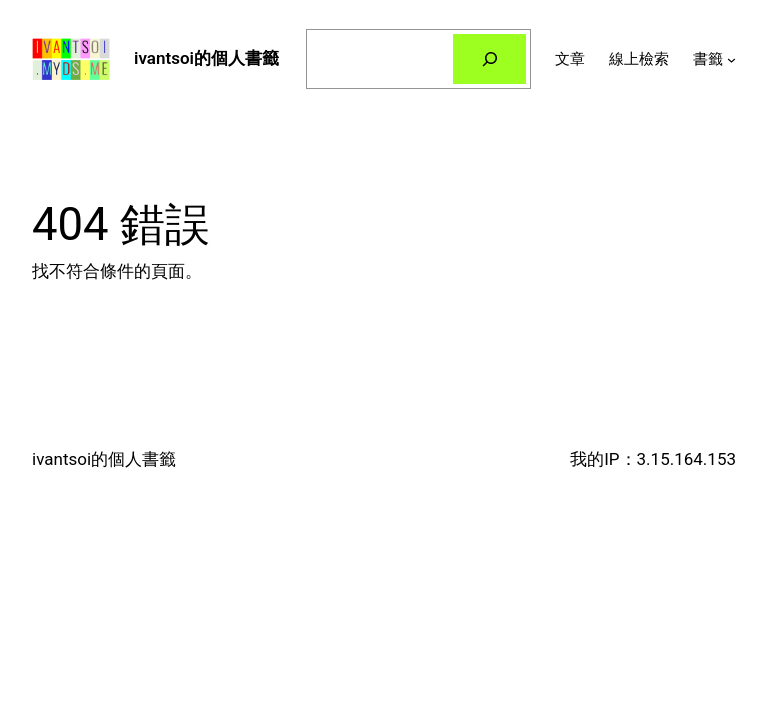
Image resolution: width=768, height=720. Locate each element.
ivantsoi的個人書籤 (206, 58)
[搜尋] (489, 59)
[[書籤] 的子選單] (731, 59)
